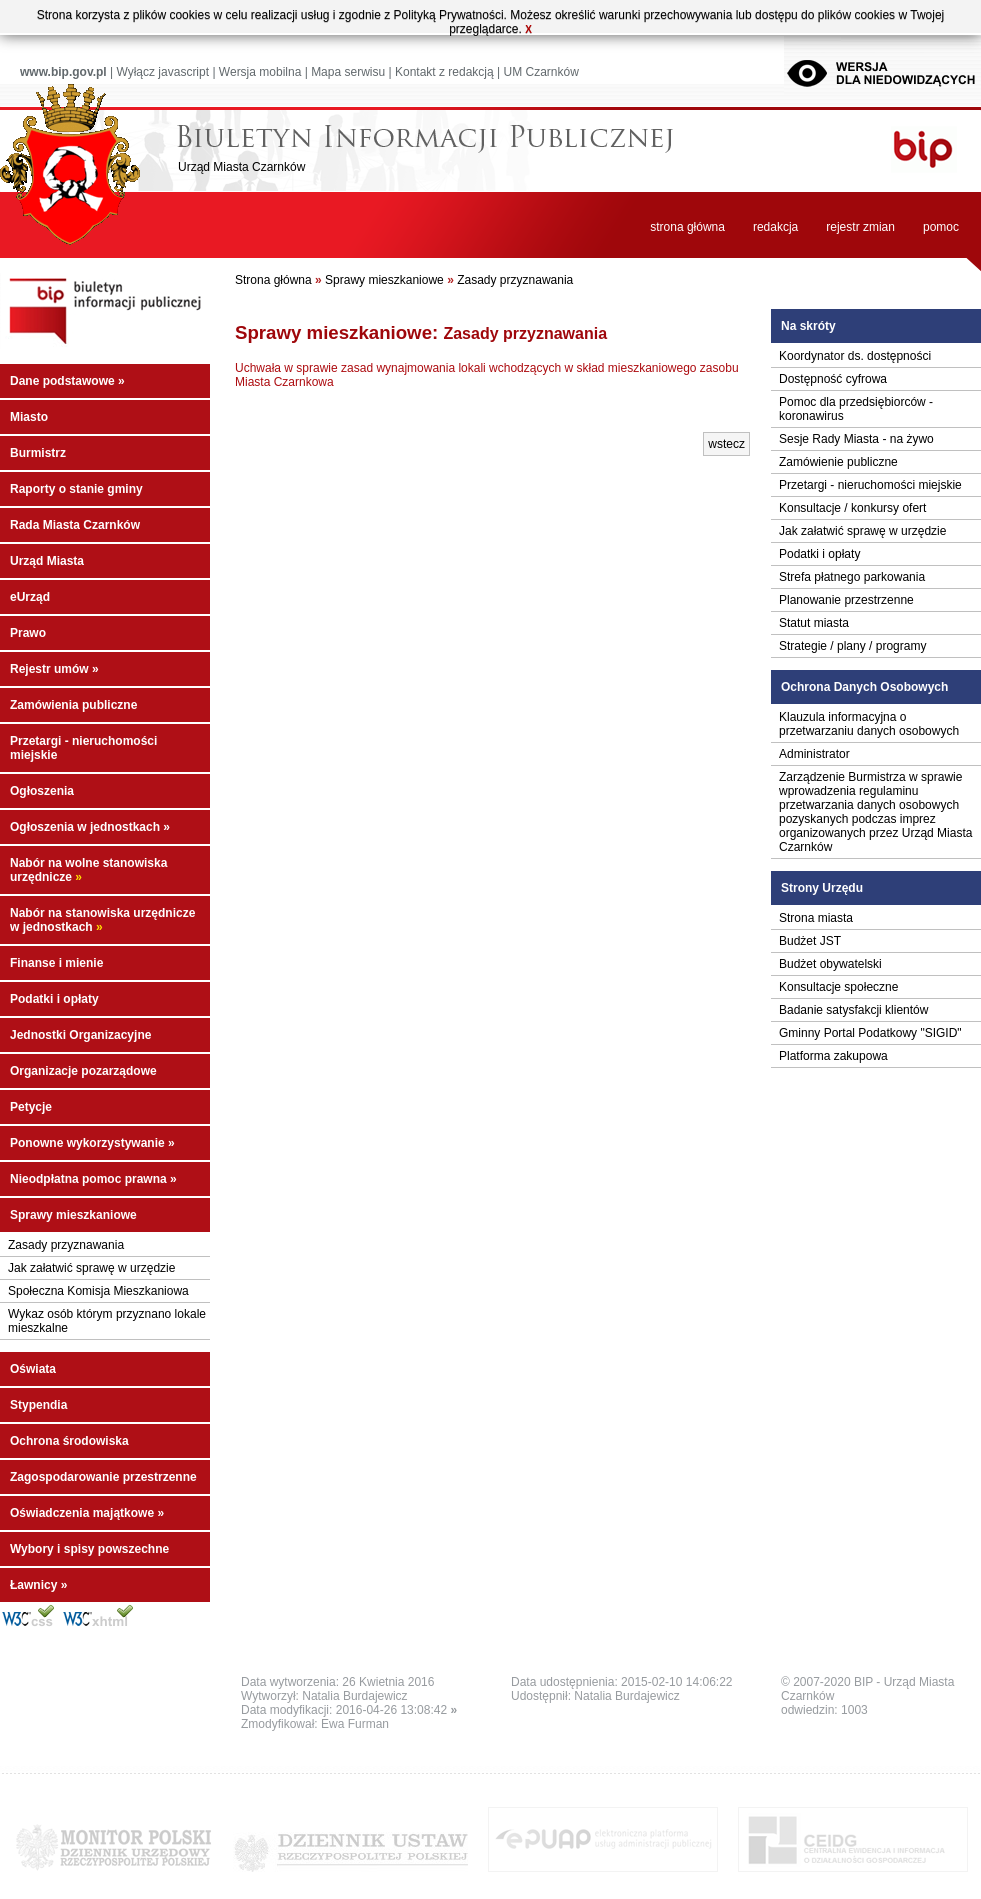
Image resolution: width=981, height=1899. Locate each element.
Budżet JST (810, 941)
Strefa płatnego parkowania (852, 577)
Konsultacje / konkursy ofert (852, 508)
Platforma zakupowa (833, 1056)
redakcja (775, 227)
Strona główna (273, 280)
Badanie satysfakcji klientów (853, 1010)
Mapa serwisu (348, 72)
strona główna (687, 227)
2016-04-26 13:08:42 (396, 1710)
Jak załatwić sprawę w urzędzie (91, 1268)
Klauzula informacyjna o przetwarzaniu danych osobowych (869, 724)
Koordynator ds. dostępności (855, 356)
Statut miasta (814, 623)
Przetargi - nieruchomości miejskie (870, 485)
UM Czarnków (540, 72)
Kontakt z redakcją (444, 72)
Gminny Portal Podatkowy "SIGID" (870, 1033)
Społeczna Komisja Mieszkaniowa (98, 1291)
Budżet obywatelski (830, 964)
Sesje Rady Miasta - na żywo (856, 439)
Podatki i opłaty (819, 554)
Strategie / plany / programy (852, 646)
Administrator (814, 754)
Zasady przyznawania (66, 1245)
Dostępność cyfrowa (833, 379)
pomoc (941, 227)
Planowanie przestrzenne (846, 600)
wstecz (726, 444)
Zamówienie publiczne (838, 462)
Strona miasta (816, 918)
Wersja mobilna (260, 72)
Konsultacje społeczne (838, 987)
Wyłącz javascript (162, 72)
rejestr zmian (860, 227)
